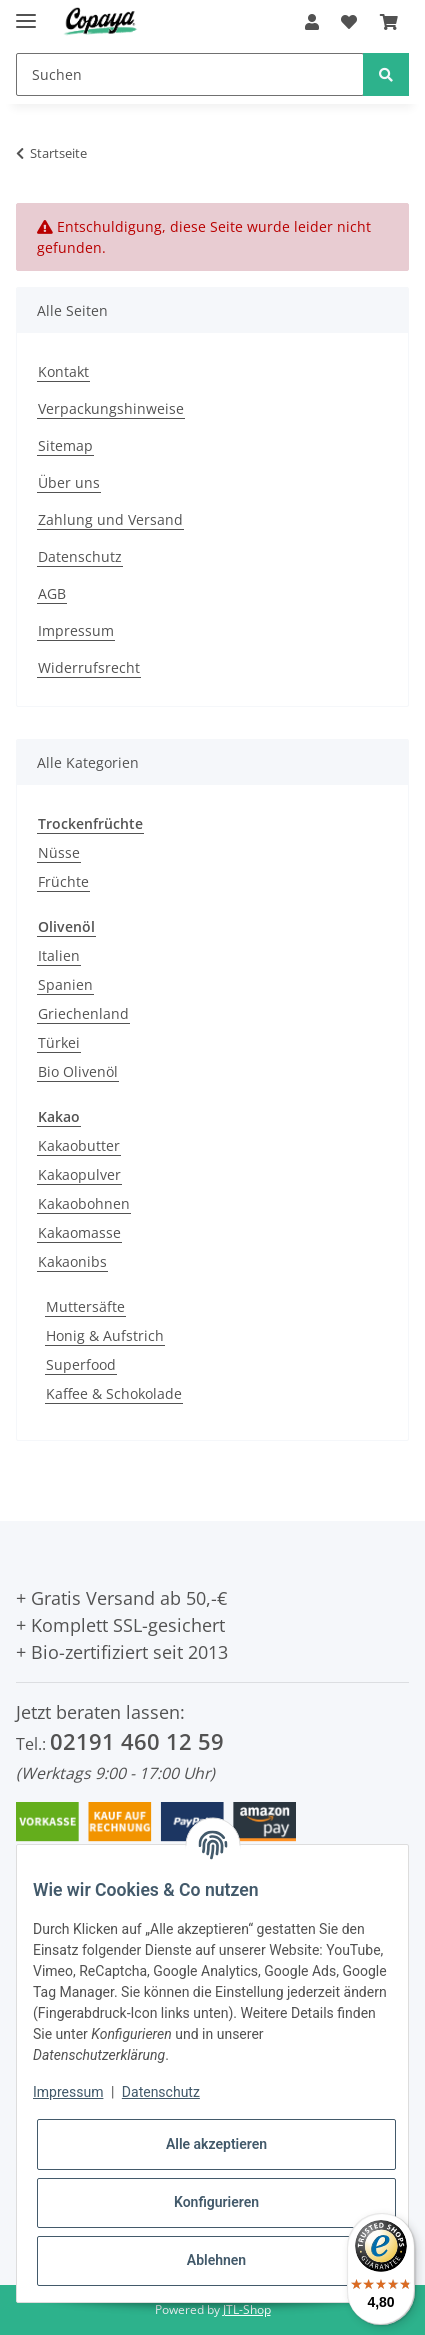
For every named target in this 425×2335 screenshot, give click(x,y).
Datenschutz (80, 556)
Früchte (63, 881)
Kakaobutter (79, 1145)
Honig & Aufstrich (105, 1335)
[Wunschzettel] (349, 22)
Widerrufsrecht (89, 667)
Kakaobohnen (84, 1203)
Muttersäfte (85, 1306)
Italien (59, 955)
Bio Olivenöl (78, 1071)
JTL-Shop (247, 2309)
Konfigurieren (216, 2202)
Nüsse (59, 852)
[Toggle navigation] (26, 12)
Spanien (65, 984)
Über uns (69, 482)
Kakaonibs (72, 1261)
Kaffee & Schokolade (114, 1393)
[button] (312, 22)
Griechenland (83, 1013)
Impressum (76, 630)
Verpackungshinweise (111, 408)
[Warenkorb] (389, 22)
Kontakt (63, 371)
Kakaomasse (79, 1232)
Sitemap (65, 445)
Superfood (81, 1364)
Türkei (59, 1042)
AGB (52, 593)
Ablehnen (216, 2260)
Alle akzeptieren (216, 2144)
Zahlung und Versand (110, 519)
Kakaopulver (79, 1174)
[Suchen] (190, 74)
